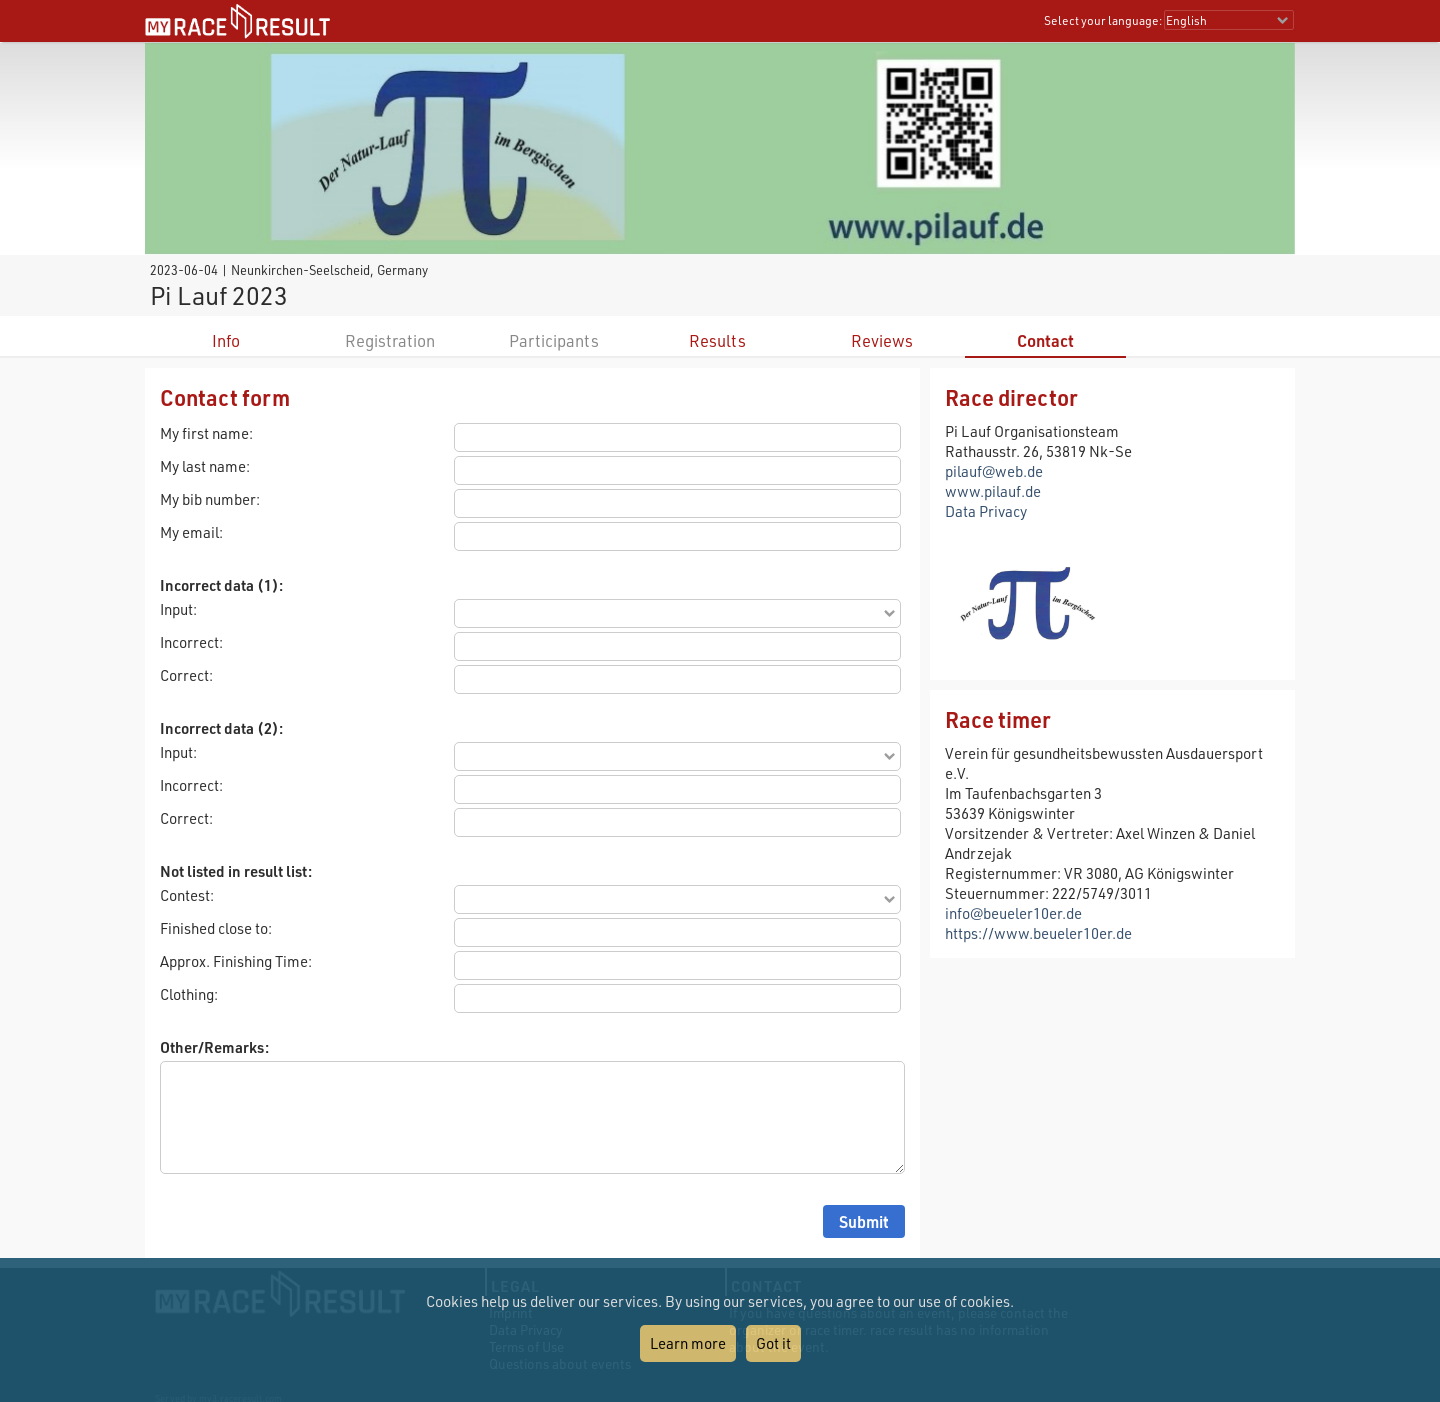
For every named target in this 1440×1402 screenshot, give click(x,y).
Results (717, 340)
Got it (773, 1343)
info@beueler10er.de (1013, 913)
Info (226, 340)
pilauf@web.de (994, 471)
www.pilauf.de (993, 491)
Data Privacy (986, 511)
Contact (1045, 340)
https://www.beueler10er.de (1038, 933)
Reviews (882, 340)
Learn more (688, 1343)
